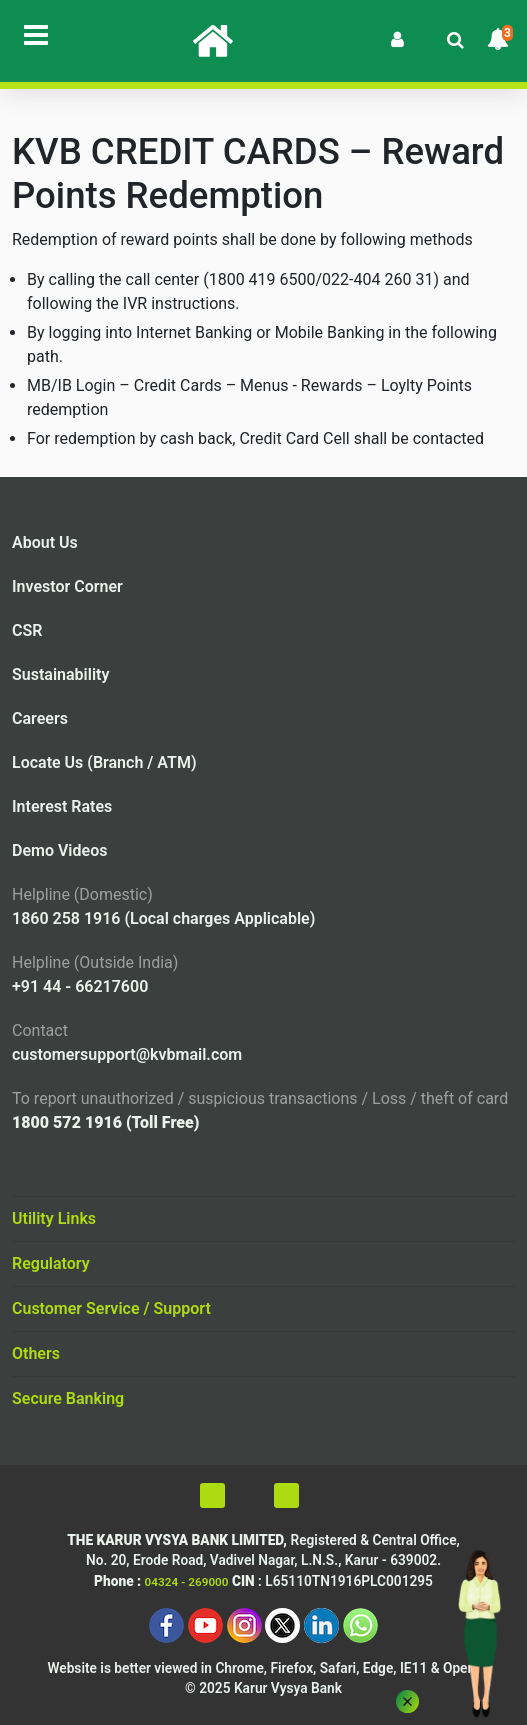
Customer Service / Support (111, 1308)
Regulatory (51, 1263)
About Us (45, 542)
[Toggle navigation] (36, 35)
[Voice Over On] (344, 1495)
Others (36, 1353)
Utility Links (54, 1218)
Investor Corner (67, 586)
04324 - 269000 (187, 1582)
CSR (27, 630)
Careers (40, 718)
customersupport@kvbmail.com (127, 1054)
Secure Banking (68, 1398)
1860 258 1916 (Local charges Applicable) (163, 918)
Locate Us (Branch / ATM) (104, 762)
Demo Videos (59, 850)
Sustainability (60, 674)
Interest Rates (62, 806)
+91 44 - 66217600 (80, 986)
